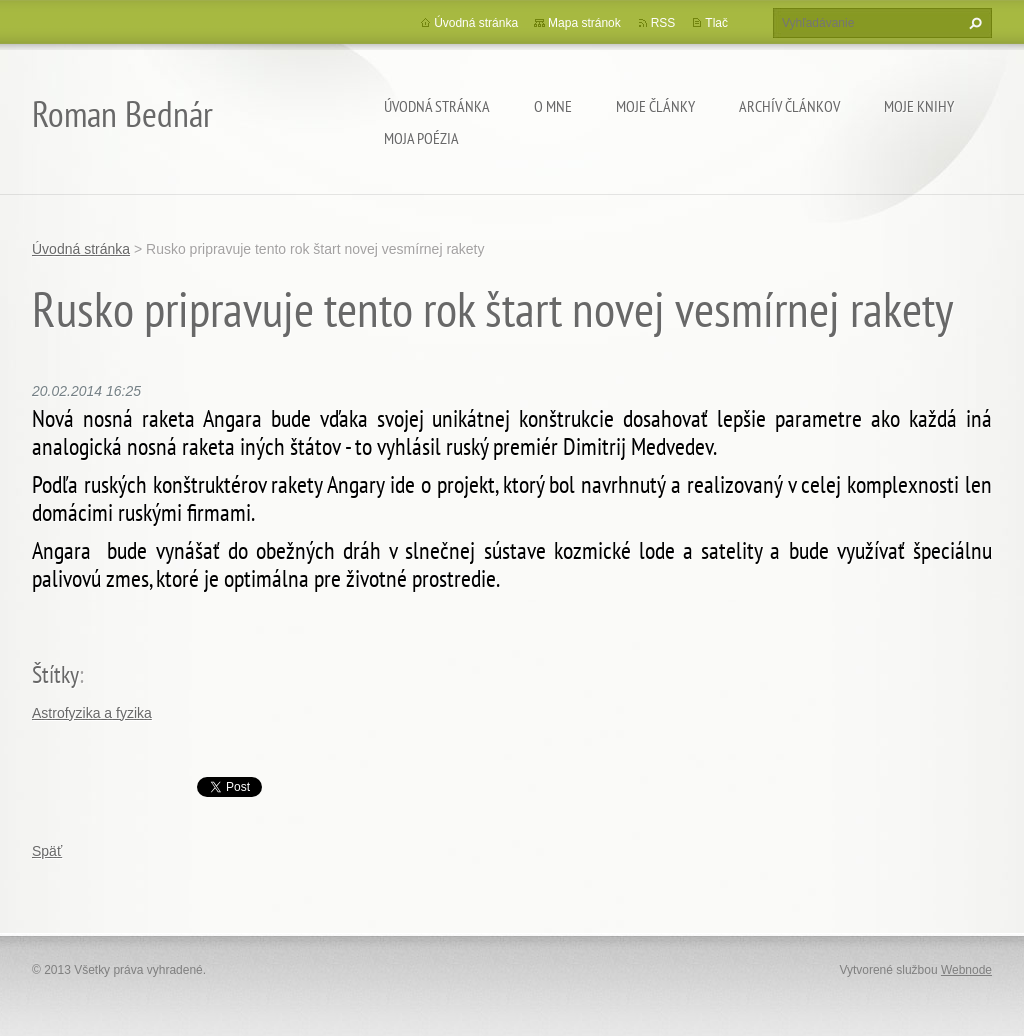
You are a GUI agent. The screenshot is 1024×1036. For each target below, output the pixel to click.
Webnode (966, 970)
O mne (553, 106)
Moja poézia (421, 138)
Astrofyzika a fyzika (92, 713)
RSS (663, 23)
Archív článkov (789, 106)
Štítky (55, 674)
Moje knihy (919, 106)
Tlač (716, 23)
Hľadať (973, 23)
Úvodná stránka (437, 106)
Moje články (655, 106)
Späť (47, 851)
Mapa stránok (584, 23)
